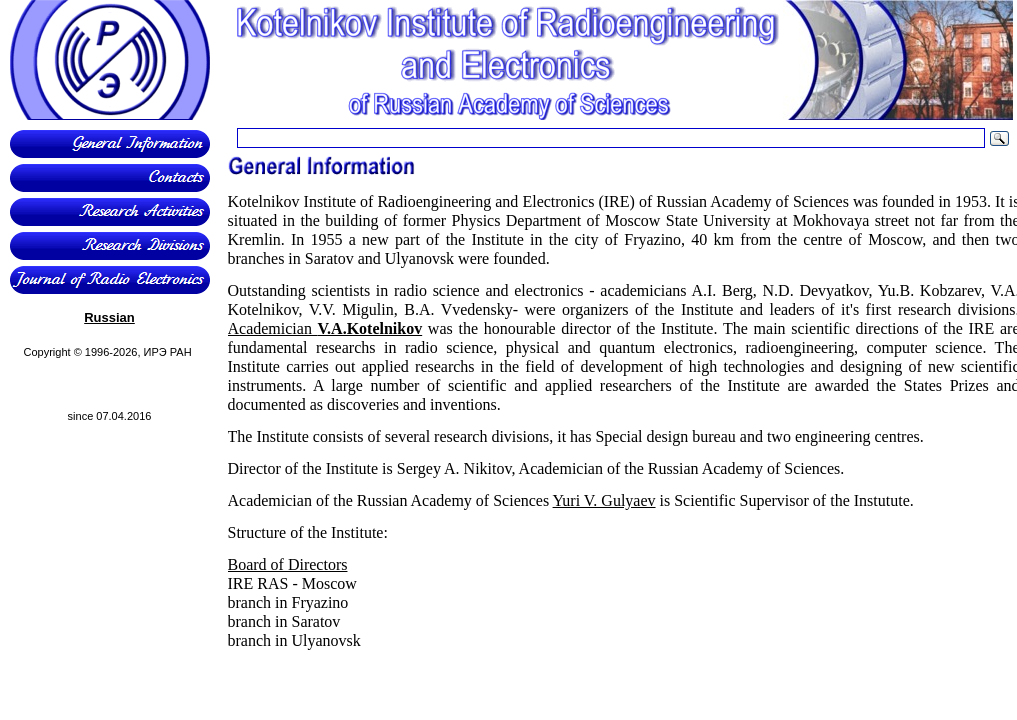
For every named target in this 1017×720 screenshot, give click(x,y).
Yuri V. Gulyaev (604, 500)
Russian (109, 317)
